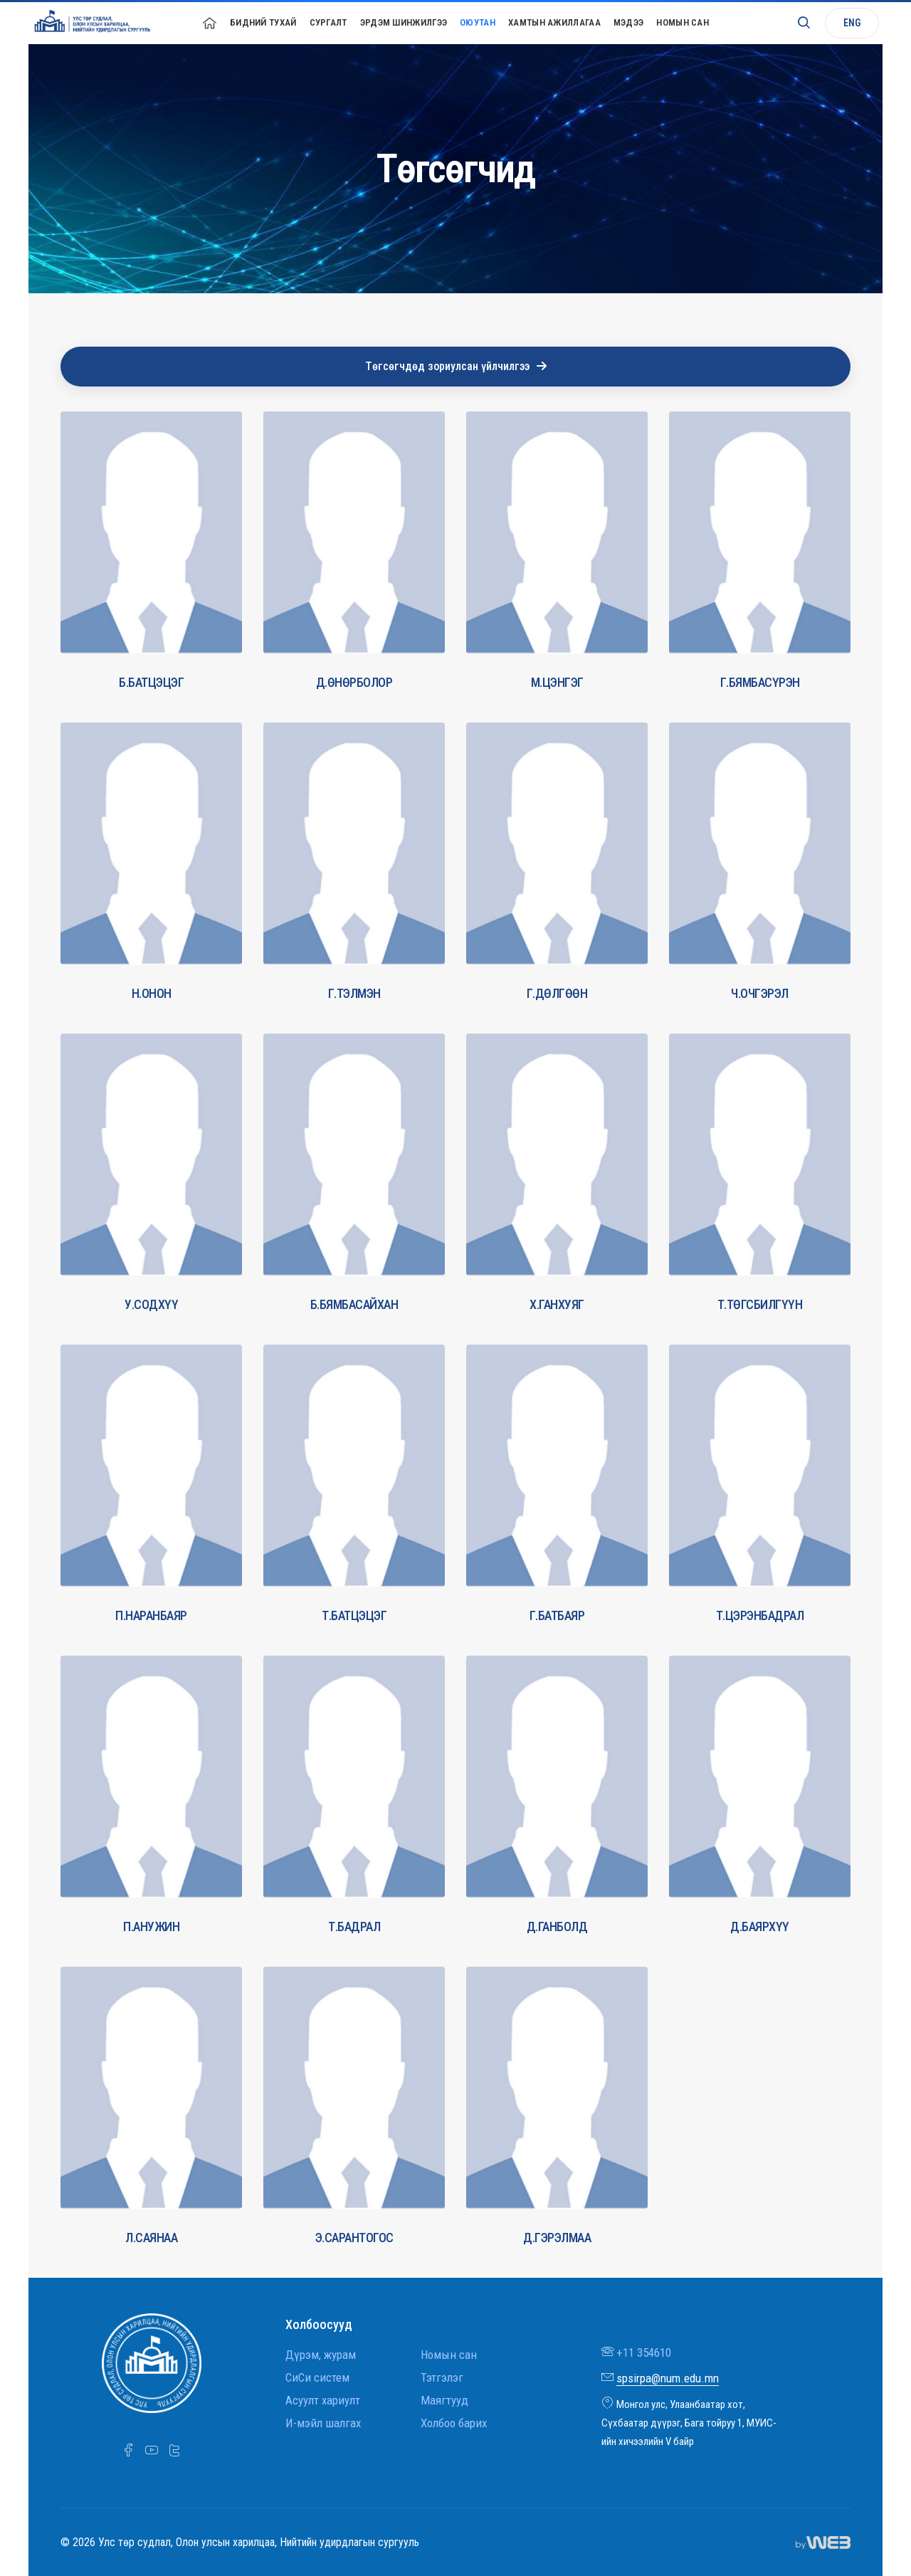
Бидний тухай (263, 22)
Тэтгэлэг (442, 2377)
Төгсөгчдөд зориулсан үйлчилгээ (456, 366)
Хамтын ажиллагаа (554, 22)
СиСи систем (317, 2377)
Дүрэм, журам (320, 2355)
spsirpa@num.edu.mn (667, 2378)
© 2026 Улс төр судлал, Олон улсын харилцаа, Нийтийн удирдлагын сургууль (239, 2542)
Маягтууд (444, 2400)
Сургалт (328, 22)
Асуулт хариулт (322, 2400)
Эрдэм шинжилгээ (404, 22)
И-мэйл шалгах (323, 2423)
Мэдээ (629, 22)
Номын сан (682, 22)
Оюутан (477, 22)
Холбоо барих (454, 2423)
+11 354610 (643, 2352)
